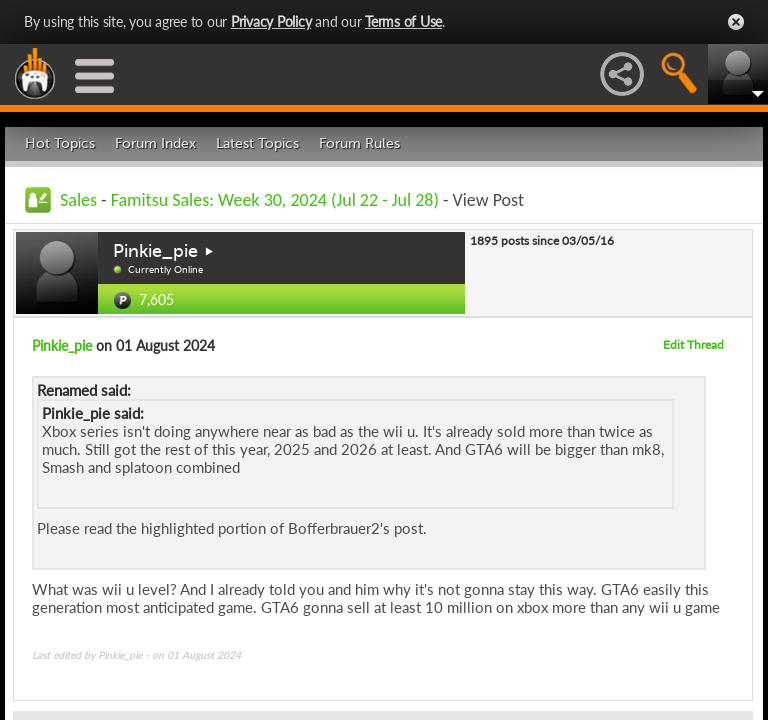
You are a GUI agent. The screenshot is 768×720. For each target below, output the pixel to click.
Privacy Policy (271, 21)
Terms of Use (403, 21)
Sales (78, 200)
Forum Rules (359, 143)
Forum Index (155, 143)
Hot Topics (60, 143)
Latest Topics (257, 143)
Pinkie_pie (155, 251)
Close (736, 22)
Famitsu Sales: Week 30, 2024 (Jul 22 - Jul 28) (275, 200)
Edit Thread (693, 344)
